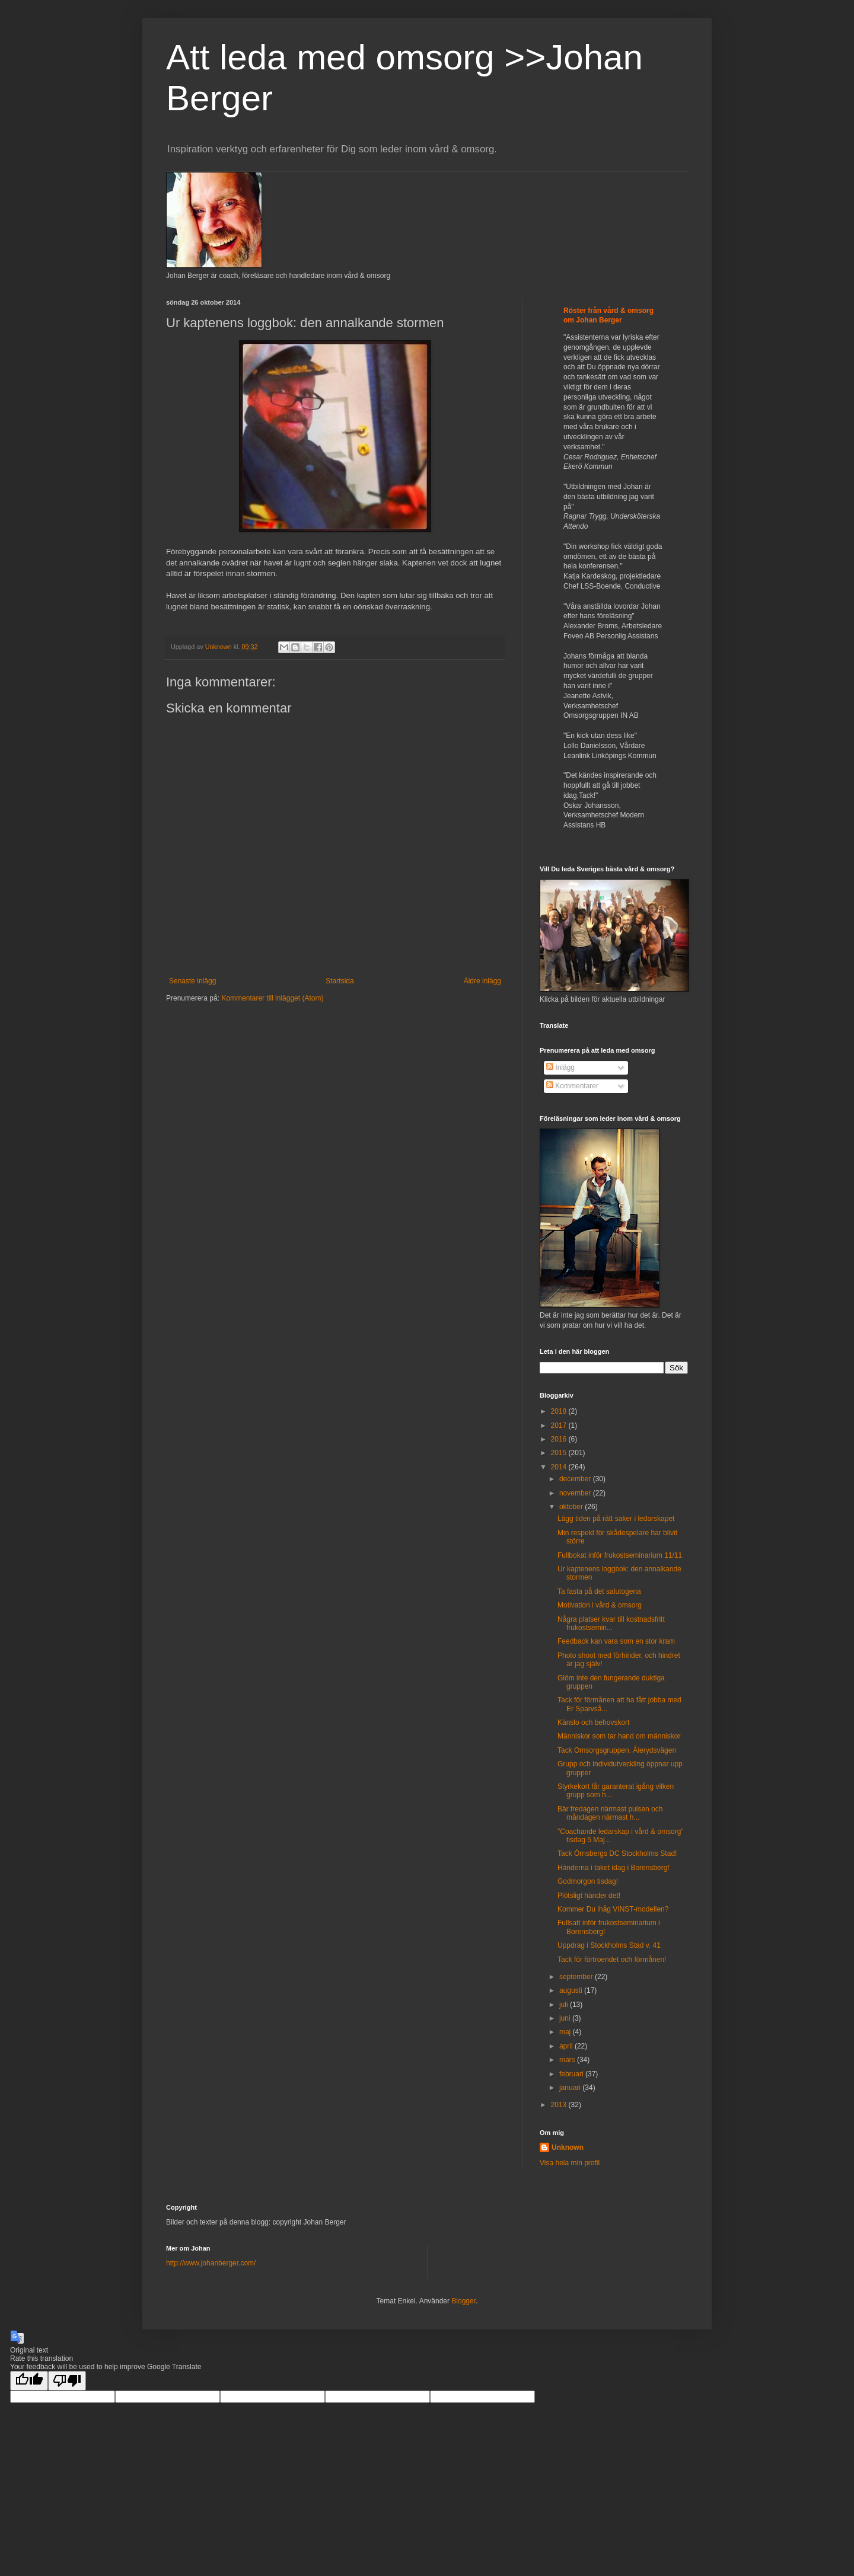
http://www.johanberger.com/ (211, 2263)
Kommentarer (572, 1086)
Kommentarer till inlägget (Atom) (272, 998)
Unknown (568, 2147)
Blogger (463, 2301)
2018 (560, 1411)
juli (564, 2004)
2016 (560, 1439)
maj (566, 2032)
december (576, 1479)
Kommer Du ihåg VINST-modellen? (612, 1909)
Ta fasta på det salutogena (599, 1591)
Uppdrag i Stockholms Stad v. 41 (609, 1945)
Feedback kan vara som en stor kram (616, 1641)
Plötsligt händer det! (588, 1895)
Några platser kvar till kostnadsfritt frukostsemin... (611, 1623)
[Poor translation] (67, 2380)
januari (570, 2087)
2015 (560, 1453)
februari (572, 2074)
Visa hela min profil (570, 2163)
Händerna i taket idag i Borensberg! (613, 1868)
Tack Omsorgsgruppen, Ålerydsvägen (616, 1750)
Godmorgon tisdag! (587, 1881)
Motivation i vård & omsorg (599, 1605)
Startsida (339, 981)
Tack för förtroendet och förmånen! (611, 1959)
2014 (560, 1467)
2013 (560, 2105)
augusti (571, 1990)
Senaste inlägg (192, 981)
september (577, 1977)
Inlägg (560, 1067)
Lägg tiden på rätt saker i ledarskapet (615, 1518)
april (567, 2046)
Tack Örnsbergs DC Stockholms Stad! (617, 1853)
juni (565, 2018)
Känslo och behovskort (593, 1722)
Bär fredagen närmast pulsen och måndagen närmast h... (609, 1813)
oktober (572, 1507)
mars (568, 2060)
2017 (560, 1425)
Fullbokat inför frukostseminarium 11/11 (619, 1555)
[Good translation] (29, 2380)
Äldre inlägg (482, 981)
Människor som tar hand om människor (618, 1736)
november (576, 1493)
